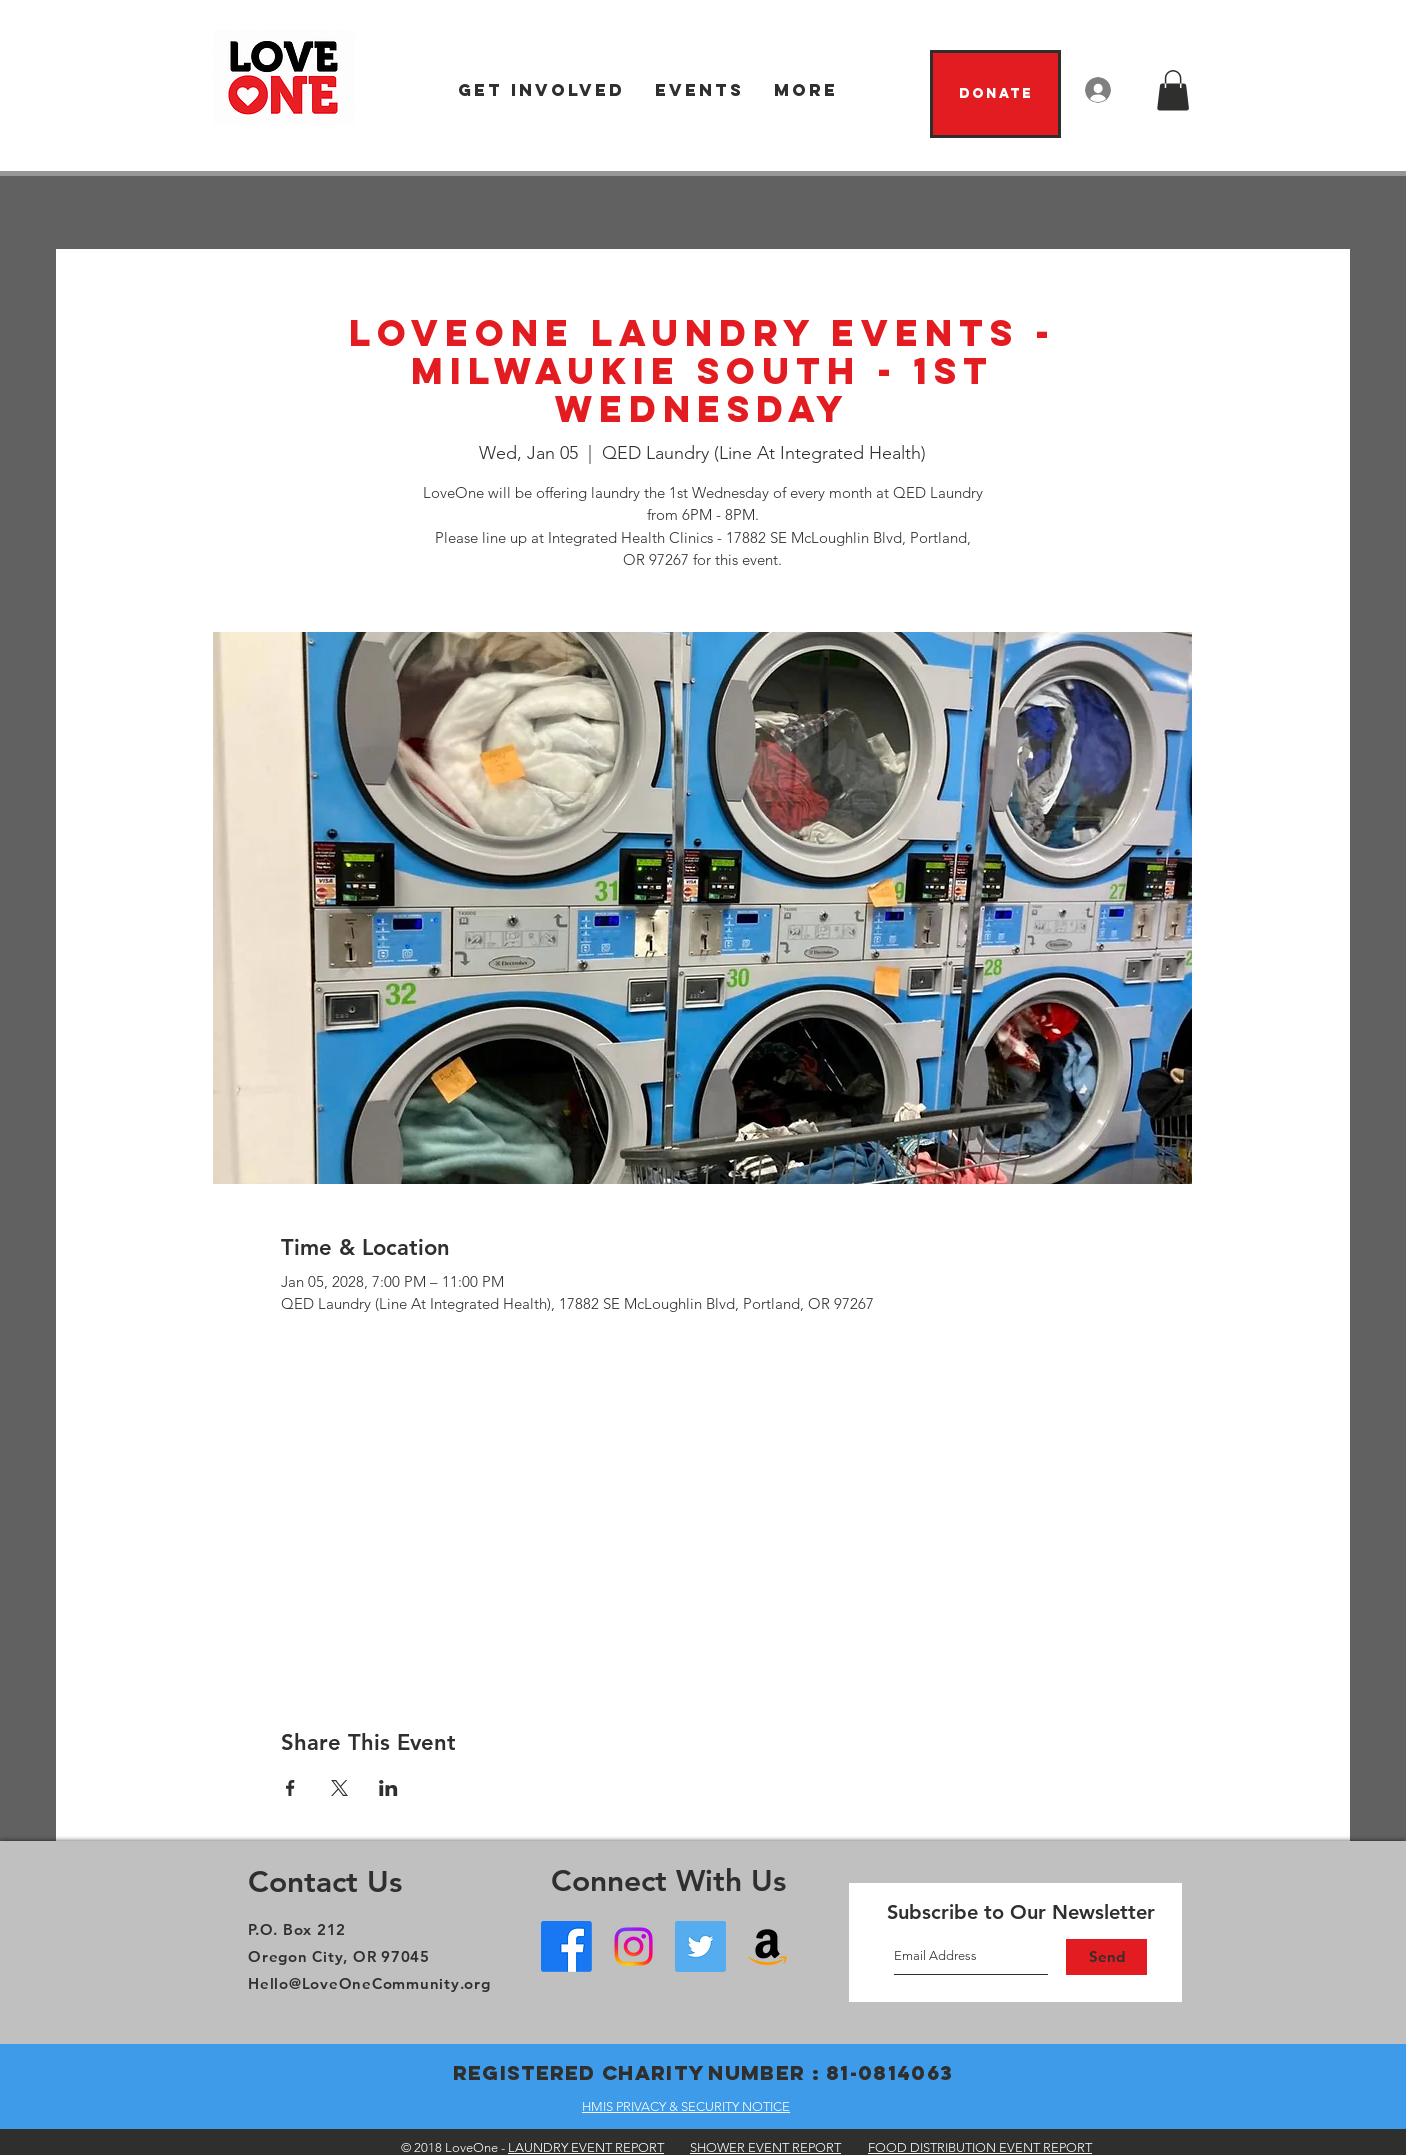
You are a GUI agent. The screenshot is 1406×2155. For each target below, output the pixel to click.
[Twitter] (700, 1946)
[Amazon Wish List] (767, 1946)
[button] (541, 90)
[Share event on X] (339, 1788)
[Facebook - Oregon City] (566, 1946)
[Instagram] (633, 1946)
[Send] (1106, 1957)
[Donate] (995, 94)
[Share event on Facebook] (290, 1788)
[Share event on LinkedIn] (388, 1788)
